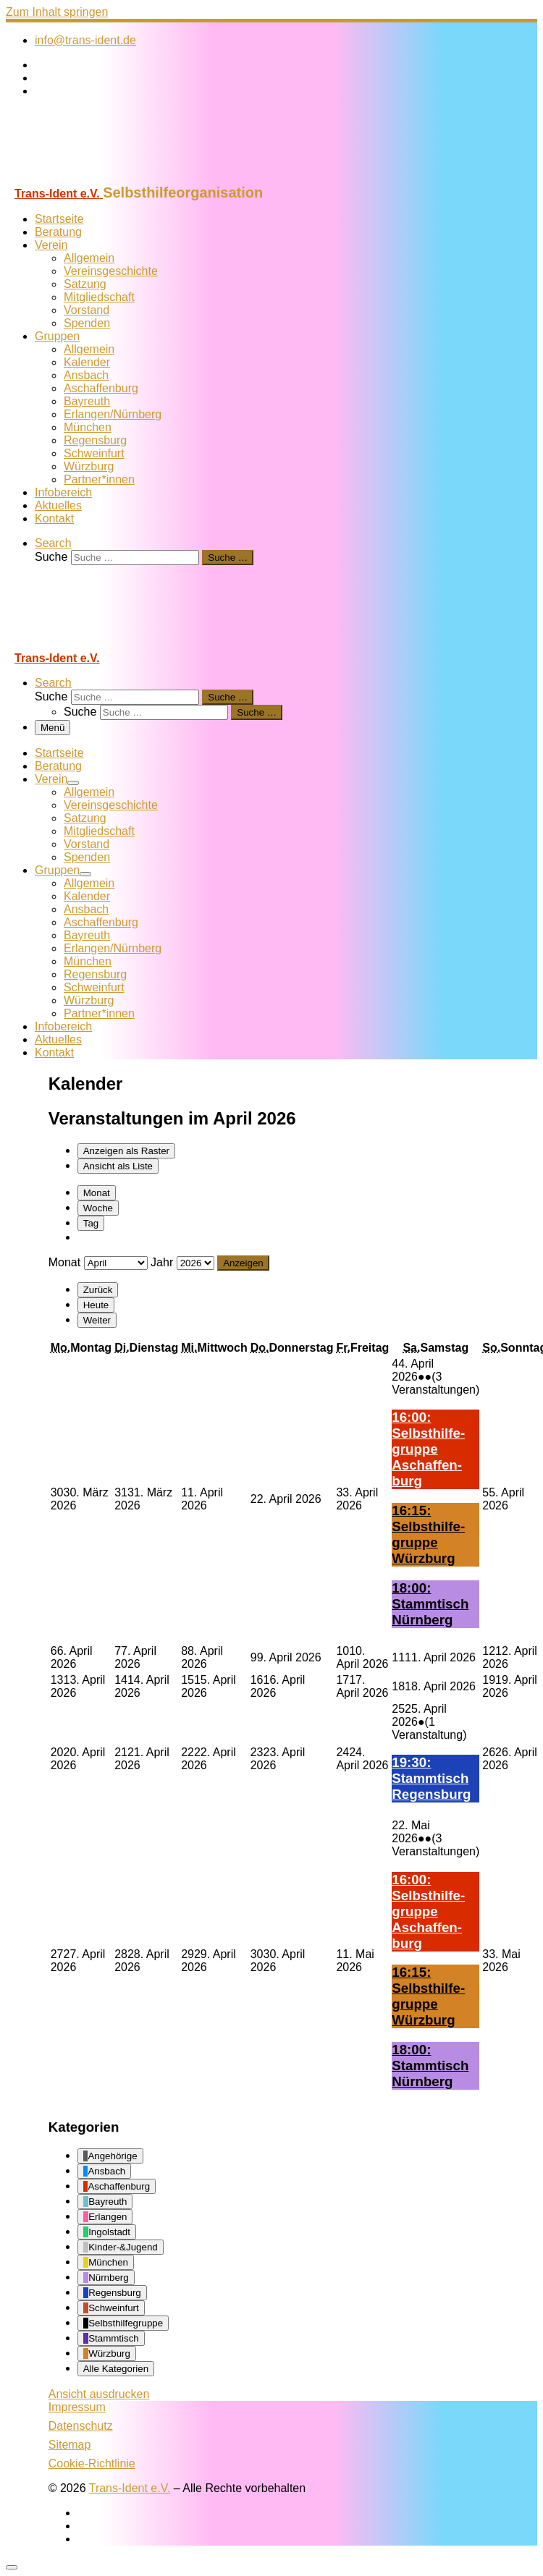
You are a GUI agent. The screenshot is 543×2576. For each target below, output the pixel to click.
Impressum (77, 2407)
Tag (91, 1223)
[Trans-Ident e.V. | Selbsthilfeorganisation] (96, 177)
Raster (126, 1150)
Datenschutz (81, 2426)
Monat (96, 1192)
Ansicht (99, 2394)
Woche (98, 1208)
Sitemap (70, 2445)
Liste (118, 1166)
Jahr (162, 1262)
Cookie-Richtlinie (92, 2463)
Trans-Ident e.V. (130, 2488)
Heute (96, 1305)
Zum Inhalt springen (57, 12)
